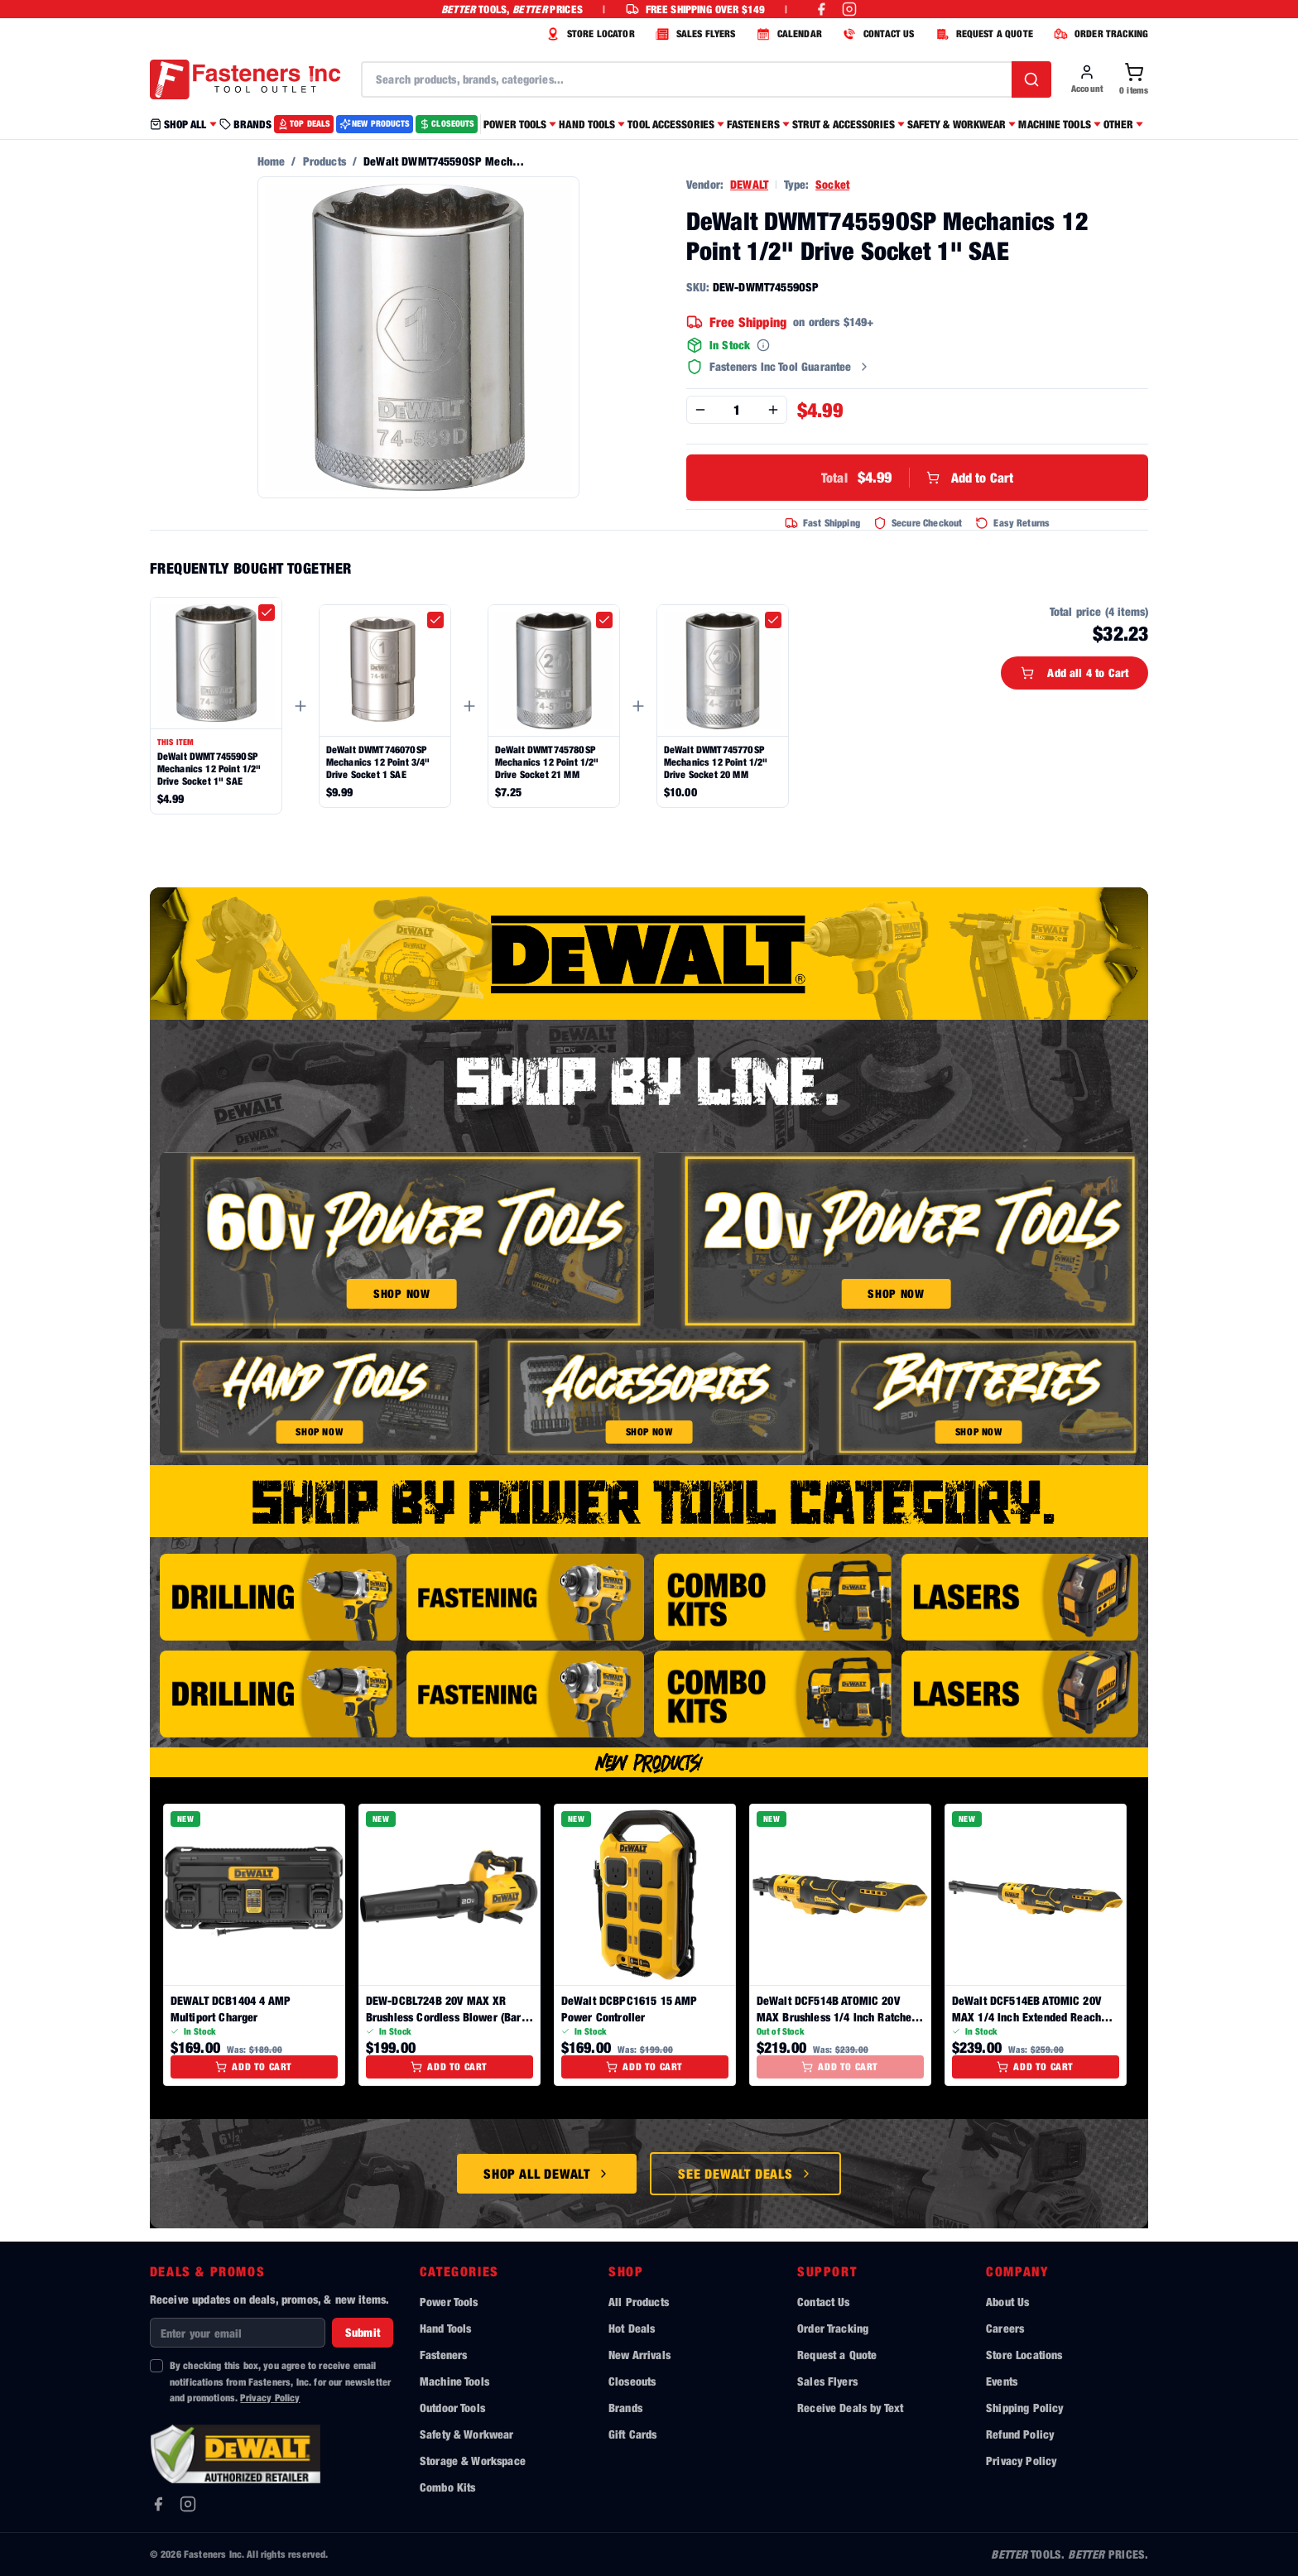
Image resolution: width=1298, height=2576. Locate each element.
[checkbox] (266, 612)
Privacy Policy (270, 2397)
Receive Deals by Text (850, 2408)
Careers (1005, 2328)
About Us (1007, 2302)
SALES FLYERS (693, 34)
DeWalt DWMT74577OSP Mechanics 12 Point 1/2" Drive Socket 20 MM (716, 762)
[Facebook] (158, 2504)
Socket (832, 184)
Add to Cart (917, 477)
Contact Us (823, 2302)
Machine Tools (454, 2381)
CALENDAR (787, 34)
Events (1001, 2381)
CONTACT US (877, 34)
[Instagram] (188, 2504)
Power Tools (449, 2302)
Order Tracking (832, 2328)
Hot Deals (631, 2328)
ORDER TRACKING (1099, 34)
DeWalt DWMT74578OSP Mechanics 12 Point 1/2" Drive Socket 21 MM (547, 762)
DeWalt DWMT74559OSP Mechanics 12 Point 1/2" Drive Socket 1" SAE (209, 768)
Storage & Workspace (473, 2460)
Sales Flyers (827, 2381)
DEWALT (749, 184)
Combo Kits (448, 2487)
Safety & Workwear (467, 2434)
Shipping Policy (1024, 2408)
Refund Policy (1020, 2434)
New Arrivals (639, 2355)
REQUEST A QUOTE (982, 34)
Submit (362, 2332)
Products (324, 161)
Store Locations (1024, 2355)
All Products (638, 2302)
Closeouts (632, 2381)
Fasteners (443, 2355)
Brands (625, 2408)
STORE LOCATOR (588, 34)
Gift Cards (632, 2434)
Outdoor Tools (452, 2408)
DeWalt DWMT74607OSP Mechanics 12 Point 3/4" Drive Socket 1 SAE (378, 762)
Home (271, 161)
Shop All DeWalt (546, 2173)
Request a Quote (837, 2355)
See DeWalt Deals (745, 2173)
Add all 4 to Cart (1074, 673)
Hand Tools (446, 2328)
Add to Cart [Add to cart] (253, 2066)
